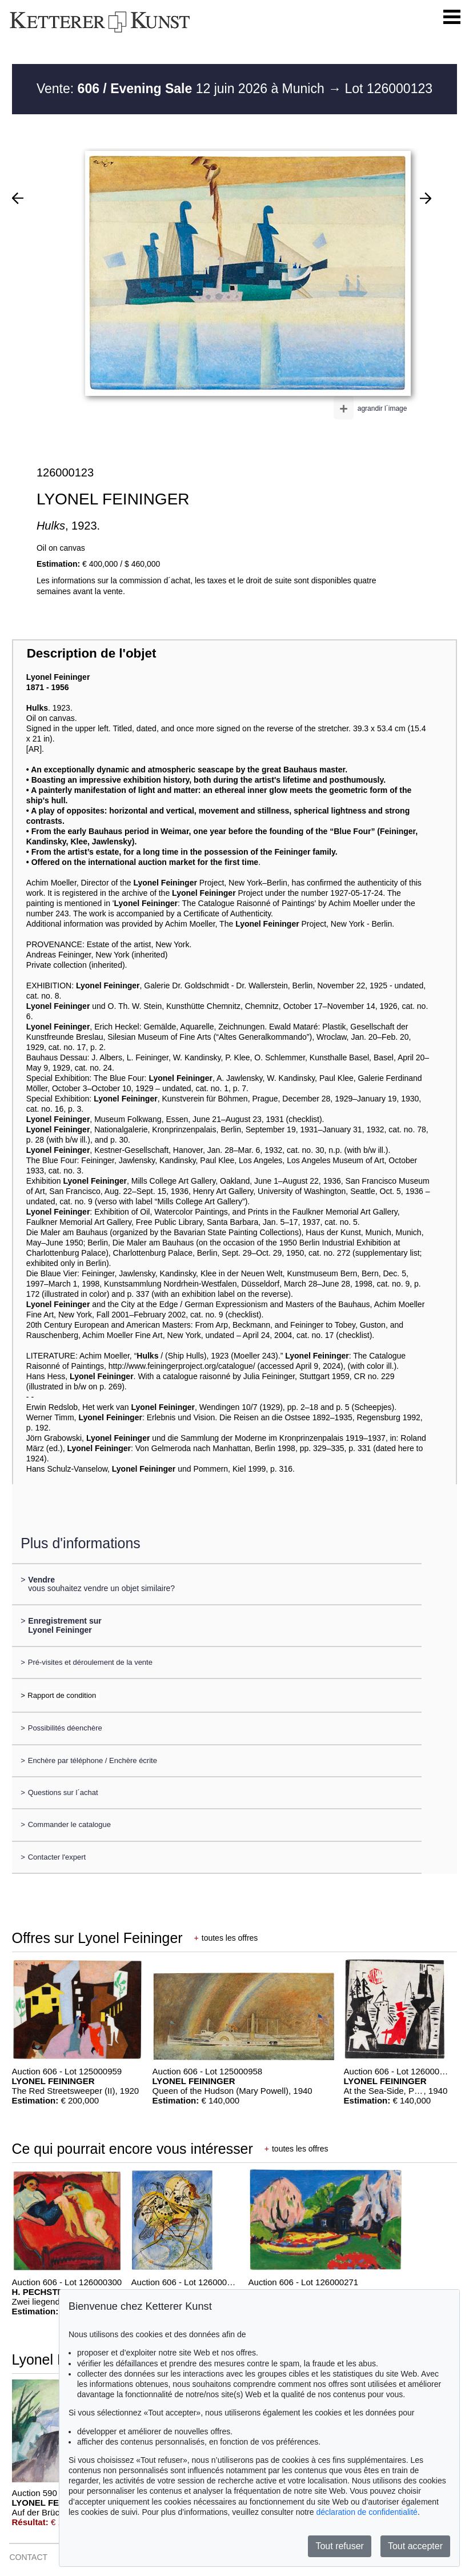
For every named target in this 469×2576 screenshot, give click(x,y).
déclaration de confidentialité (366, 2512)
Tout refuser (339, 2546)
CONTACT (28, 2557)
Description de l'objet (92, 653)
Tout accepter (415, 2546)
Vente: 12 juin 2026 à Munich (182, 88)
